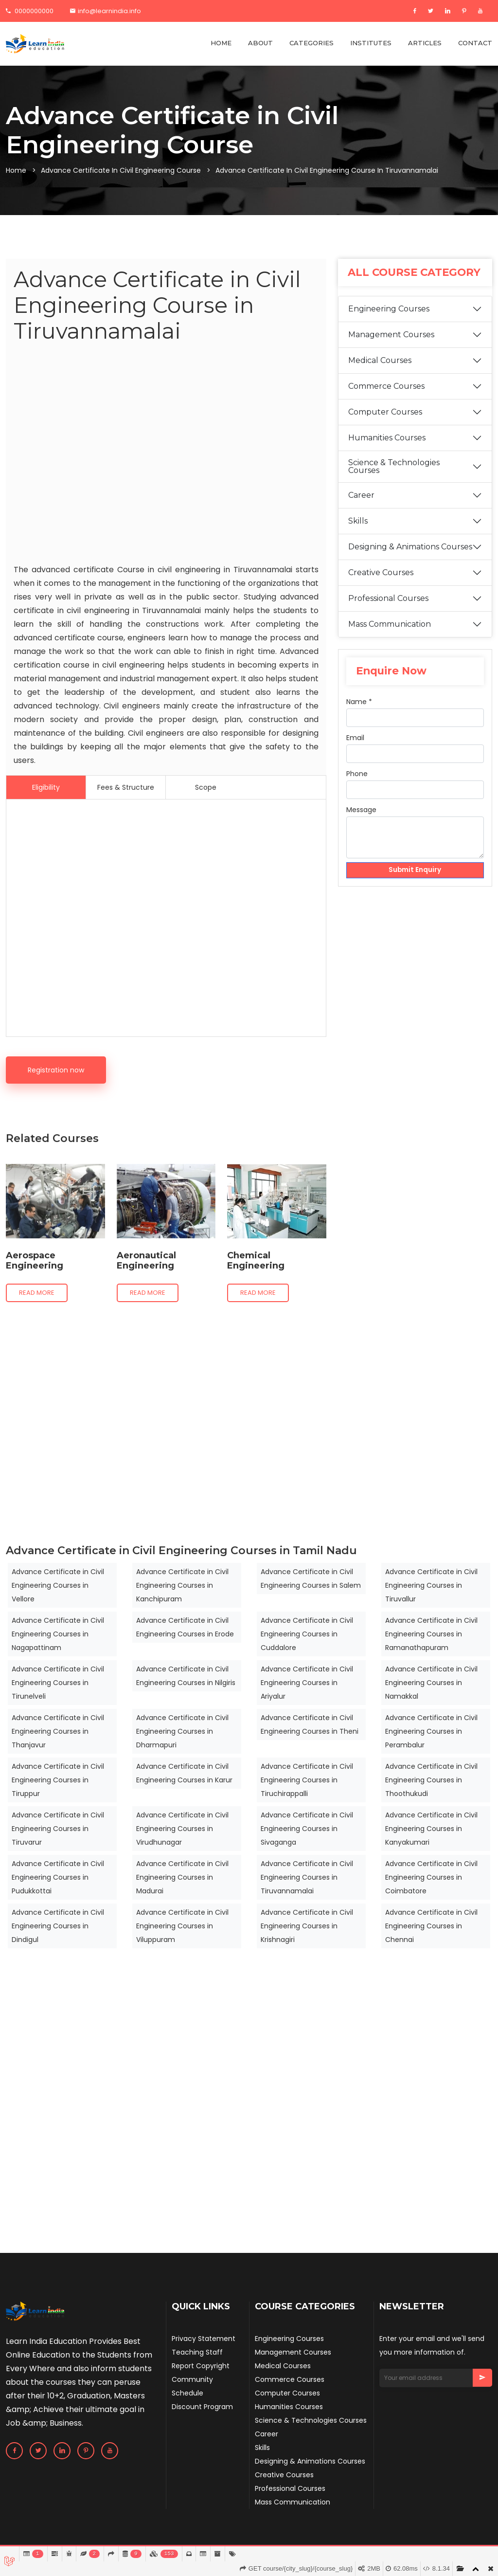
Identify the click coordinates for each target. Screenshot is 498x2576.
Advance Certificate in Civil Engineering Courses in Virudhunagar (182, 1828)
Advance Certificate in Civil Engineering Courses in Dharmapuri (182, 1731)
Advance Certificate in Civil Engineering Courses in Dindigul (58, 1925)
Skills (358, 534)
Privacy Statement (203, 2338)
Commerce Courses (386, 399)
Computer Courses (385, 425)
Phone (357, 786)
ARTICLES (425, 43)
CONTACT (475, 43)
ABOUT (260, 43)
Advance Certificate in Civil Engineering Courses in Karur (184, 1773)
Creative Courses (380, 585)
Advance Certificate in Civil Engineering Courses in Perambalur (431, 1731)
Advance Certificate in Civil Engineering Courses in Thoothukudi (431, 1779)
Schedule (187, 2393)
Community (192, 2379)
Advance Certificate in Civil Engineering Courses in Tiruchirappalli (307, 1779)
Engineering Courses (388, 322)
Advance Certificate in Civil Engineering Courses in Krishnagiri (307, 1925)
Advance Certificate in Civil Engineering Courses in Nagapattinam (58, 1633)
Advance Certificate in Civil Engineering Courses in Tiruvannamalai (307, 1877)
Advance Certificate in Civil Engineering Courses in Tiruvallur (431, 1585)
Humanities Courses (387, 450)
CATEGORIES (311, 43)
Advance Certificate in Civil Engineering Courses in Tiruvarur (58, 1828)
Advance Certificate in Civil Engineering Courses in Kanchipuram (182, 1585)
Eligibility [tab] (46, 787)
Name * (359, 714)
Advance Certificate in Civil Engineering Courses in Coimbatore (431, 1877)
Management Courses (391, 347)
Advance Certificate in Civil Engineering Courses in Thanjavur (58, 1731)
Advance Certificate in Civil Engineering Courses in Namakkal (431, 1682)
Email (355, 750)
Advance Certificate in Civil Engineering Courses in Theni (309, 1724)
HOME (221, 43)
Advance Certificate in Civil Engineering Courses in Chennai (431, 1925)
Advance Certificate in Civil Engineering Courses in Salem (311, 1578)
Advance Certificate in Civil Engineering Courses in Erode (185, 1627)
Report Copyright (201, 2366)
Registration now (56, 1070)
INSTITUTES (370, 43)
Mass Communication (389, 637)
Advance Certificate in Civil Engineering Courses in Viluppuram (182, 1925)
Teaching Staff (197, 2352)
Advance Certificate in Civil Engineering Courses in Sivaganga (307, 1828)
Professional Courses (388, 611)
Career (361, 508)
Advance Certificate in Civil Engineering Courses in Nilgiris (185, 1675)
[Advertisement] (166, 455)
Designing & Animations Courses (410, 559)
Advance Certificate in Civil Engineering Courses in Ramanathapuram (431, 1633)
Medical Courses (379, 373)
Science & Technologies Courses (394, 479)
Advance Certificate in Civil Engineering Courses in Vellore (58, 1585)
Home (16, 170)
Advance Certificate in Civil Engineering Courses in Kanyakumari (431, 1828)
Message (361, 822)
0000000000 (29, 11)
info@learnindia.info (105, 11)
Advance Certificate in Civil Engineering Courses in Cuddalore (307, 1633)
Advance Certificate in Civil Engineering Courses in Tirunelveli (58, 1682)
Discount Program (202, 2407)
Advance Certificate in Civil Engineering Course (121, 170)
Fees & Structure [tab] (125, 787)
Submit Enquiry (415, 883)
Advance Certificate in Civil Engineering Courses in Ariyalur (307, 1682)
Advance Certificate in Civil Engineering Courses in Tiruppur (58, 1779)
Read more (36, 1292)
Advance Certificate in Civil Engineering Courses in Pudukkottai (58, 1877)
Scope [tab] (205, 787)
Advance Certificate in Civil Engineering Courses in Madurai (182, 1877)
